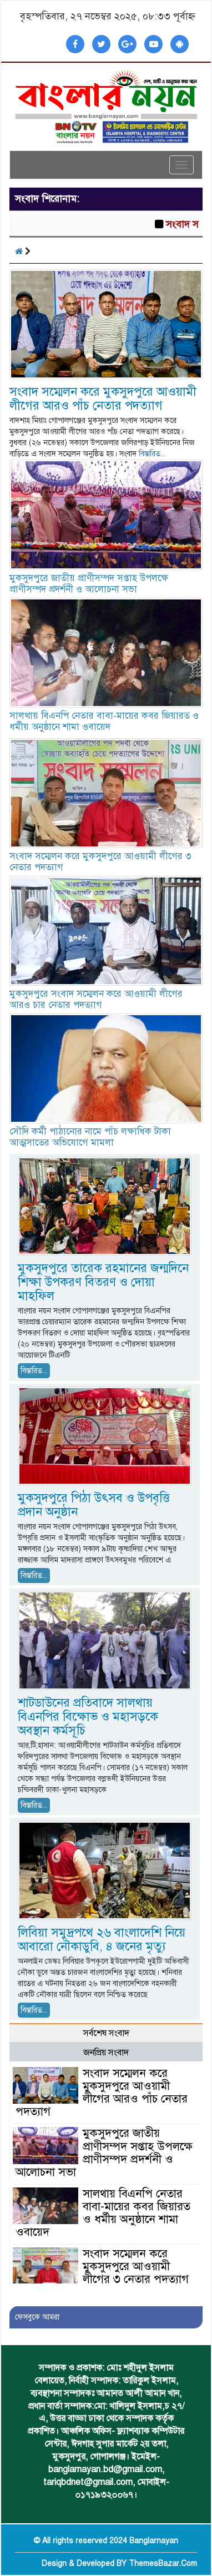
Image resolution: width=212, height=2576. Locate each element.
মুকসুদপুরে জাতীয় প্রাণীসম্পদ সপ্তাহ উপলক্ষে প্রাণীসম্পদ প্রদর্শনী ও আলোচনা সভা (90, 583)
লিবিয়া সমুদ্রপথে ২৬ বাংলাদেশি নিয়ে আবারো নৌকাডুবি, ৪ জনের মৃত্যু (101, 1939)
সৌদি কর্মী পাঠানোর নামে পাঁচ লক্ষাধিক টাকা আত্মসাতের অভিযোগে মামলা (90, 1137)
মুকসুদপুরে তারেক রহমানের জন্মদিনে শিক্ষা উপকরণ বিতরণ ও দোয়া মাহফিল (103, 1282)
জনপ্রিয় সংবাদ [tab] (106, 2052)
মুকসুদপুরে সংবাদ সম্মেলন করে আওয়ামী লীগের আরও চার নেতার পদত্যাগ (96, 999)
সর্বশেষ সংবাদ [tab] (106, 2033)
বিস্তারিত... (152, 453)
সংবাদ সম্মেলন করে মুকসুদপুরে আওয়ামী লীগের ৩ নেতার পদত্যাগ (100, 861)
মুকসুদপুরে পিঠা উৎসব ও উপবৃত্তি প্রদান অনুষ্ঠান (94, 1504)
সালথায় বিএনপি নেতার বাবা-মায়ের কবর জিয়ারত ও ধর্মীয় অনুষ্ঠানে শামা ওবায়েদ (104, 721)
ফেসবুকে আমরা (37, 2317)
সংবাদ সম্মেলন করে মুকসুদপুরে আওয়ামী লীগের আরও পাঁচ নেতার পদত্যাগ (102, 398)
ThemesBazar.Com (163, 2563)
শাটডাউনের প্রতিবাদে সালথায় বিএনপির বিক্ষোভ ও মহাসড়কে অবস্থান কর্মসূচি (88, 1716)
